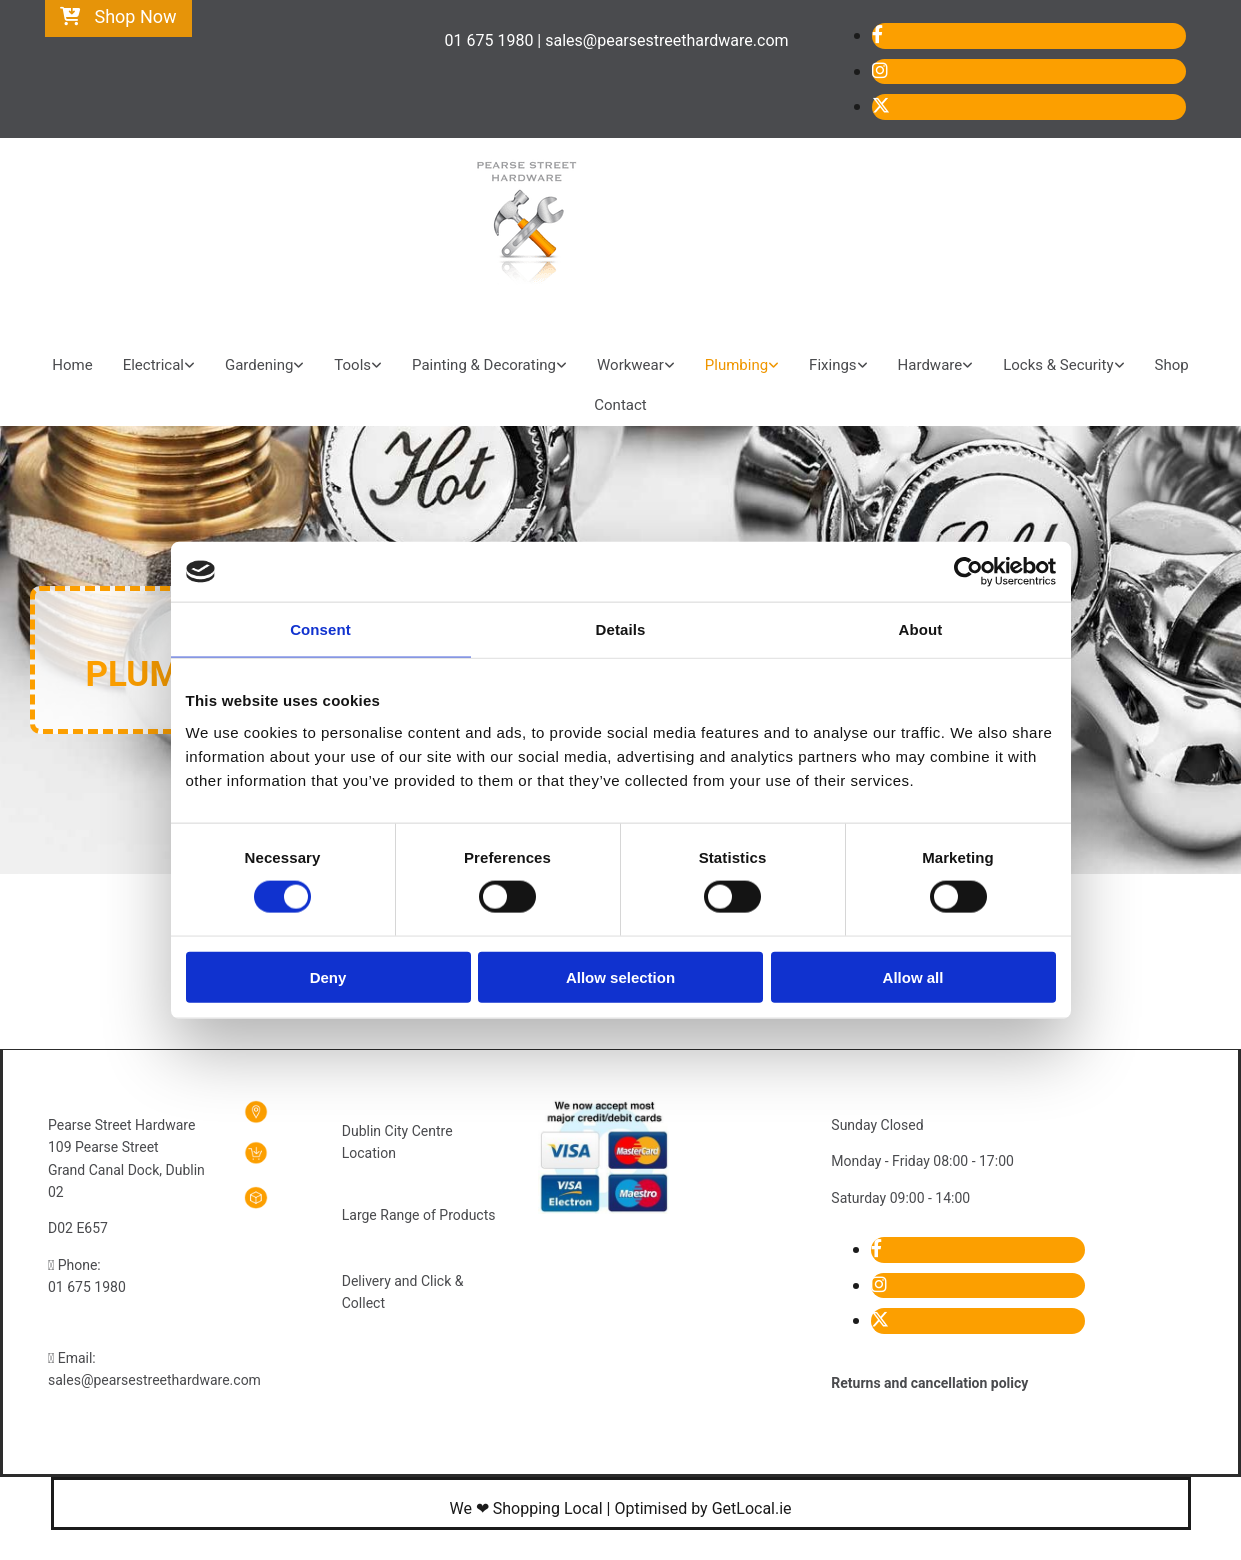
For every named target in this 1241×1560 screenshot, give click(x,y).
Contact (620, 405)
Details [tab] (621, 629)
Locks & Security (1058, 365)
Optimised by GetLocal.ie (702, 1508)
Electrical (153, 365)
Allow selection (620, 976)
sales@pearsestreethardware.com (154, 1380)
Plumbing (736, 365)
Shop (1172, 365)
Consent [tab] (320, 629)
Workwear (630, 365)
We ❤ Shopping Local (525, 1508)
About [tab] (921, 629)
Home (72, 365)
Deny (328, 976)
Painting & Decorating (484, 365)
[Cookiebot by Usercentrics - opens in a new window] (968, 572)
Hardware (930, 365)
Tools (352, 365)
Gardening (259, 365)
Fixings (832, 365)
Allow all (913, 976)
